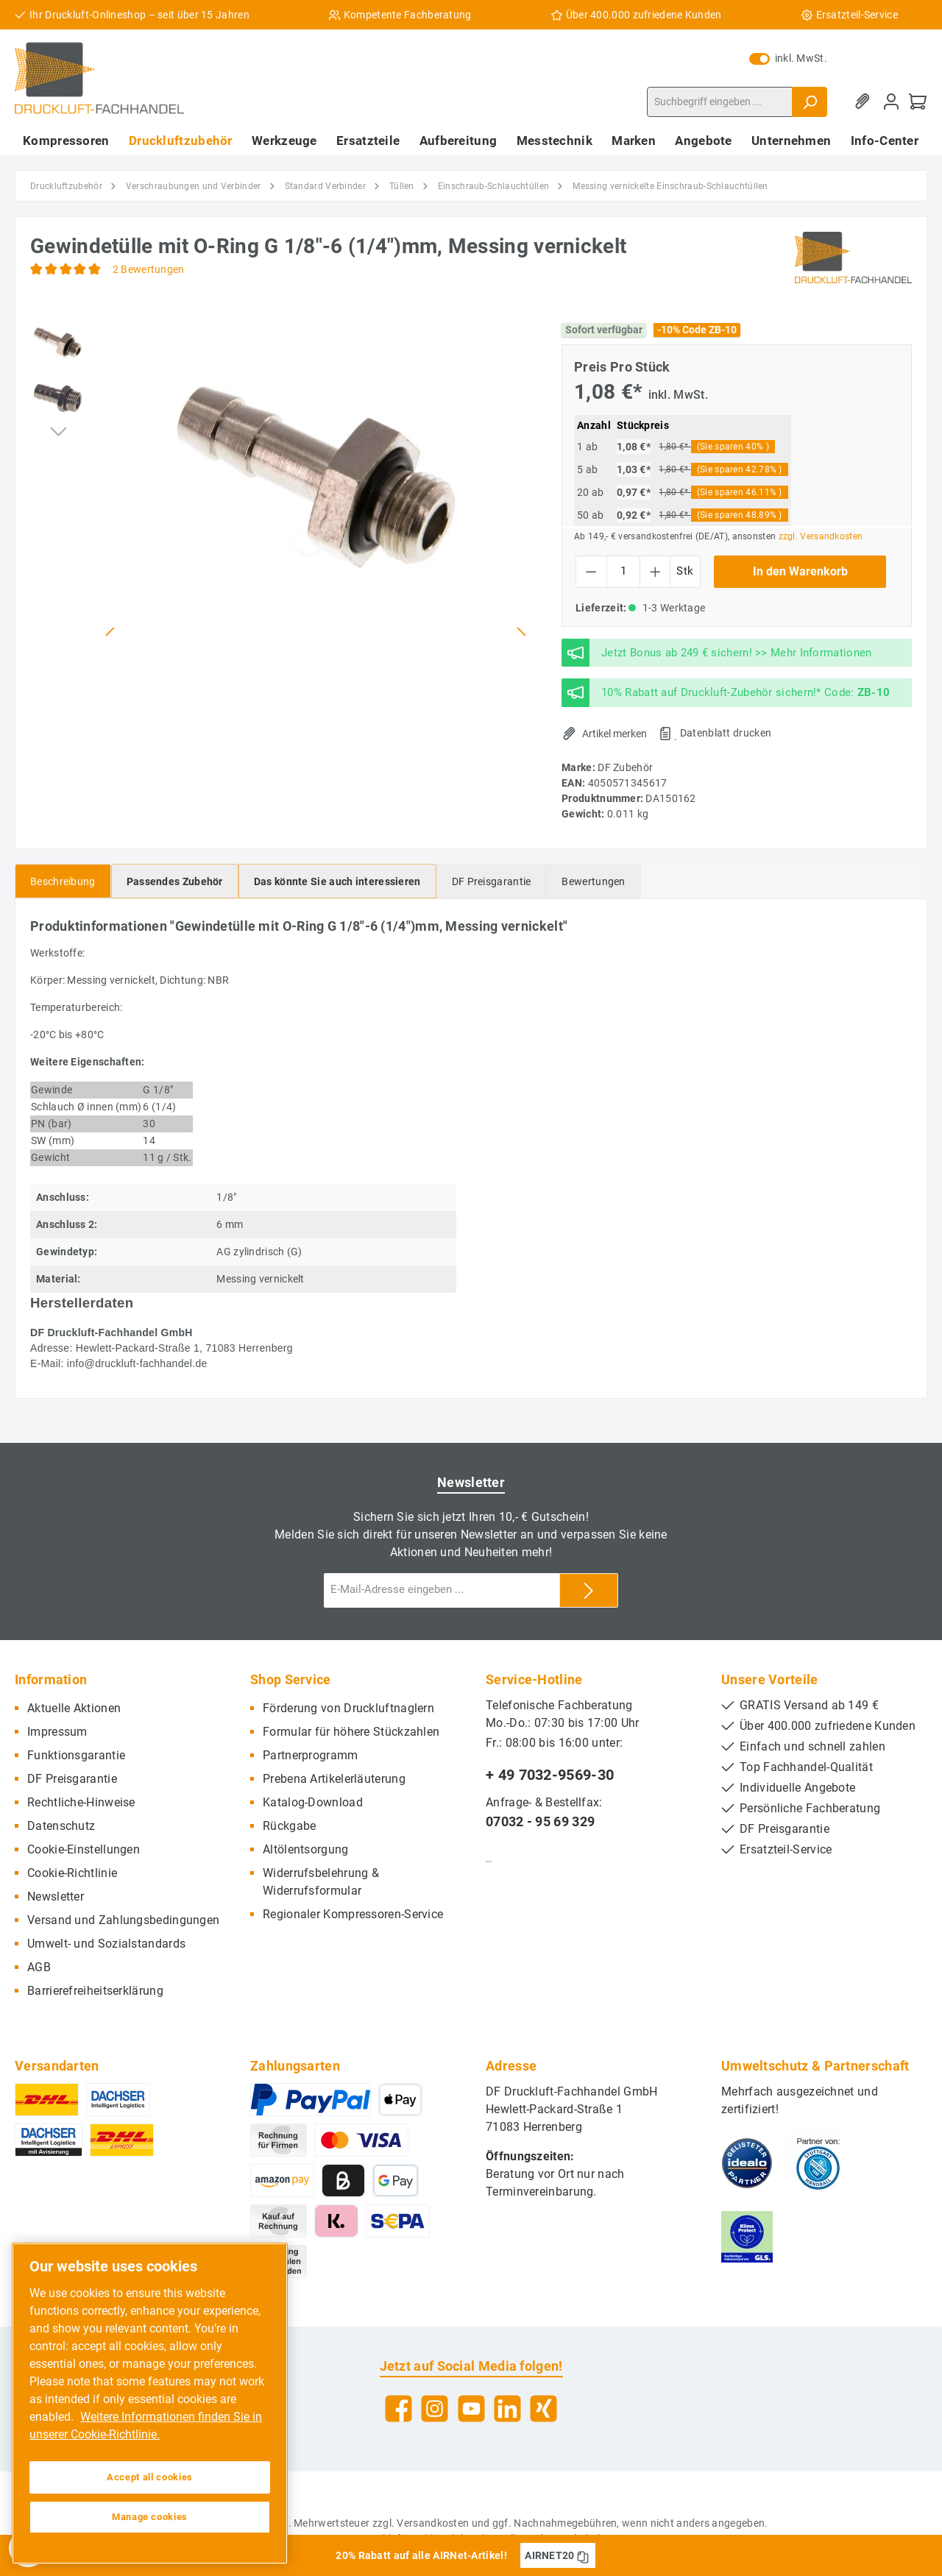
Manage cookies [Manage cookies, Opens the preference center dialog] (150, 2516)
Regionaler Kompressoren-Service (353, 1914)
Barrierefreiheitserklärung (95, 1991)
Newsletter (55, 1896)
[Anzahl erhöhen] (655, 572)
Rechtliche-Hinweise (81, 1802)
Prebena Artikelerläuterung (334, 1779)
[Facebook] (398, 2408)
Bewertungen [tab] (593, 881)
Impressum (57, 1732)
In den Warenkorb (800, 571)
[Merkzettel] (864, 102)
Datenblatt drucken (725, 733)
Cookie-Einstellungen (83, 1849)
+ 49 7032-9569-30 (550, 1775)
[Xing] (543, 2408)
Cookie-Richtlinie (72, 1873)
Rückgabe (289, 1826)
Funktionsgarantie (76, 1755)
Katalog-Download (313, 1802)
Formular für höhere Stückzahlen (351, 1732)
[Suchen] (809, 102)
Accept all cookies (150, 2477)
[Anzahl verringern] (591, 572)
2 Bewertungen (149, 269)
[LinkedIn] (507, 2408)
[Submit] (588, 1590)
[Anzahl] (623, 572)
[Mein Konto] (891, 102)
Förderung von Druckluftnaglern (348, 1708)
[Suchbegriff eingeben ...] (720, 102)
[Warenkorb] (917, 102)
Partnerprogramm (310, 1755)
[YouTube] (471, 2408)
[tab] (63, 881)
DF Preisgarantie (72, 1779)
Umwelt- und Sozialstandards (106, 1944)
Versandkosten (433, 2523)
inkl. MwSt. (788, 58)
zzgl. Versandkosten (821, 536)
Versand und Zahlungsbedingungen (123, 1920)
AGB (39, 1967)
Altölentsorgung (306, 1849)
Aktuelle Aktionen (74, 1708)
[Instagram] (434, 2408)
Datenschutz (61, 1826)
